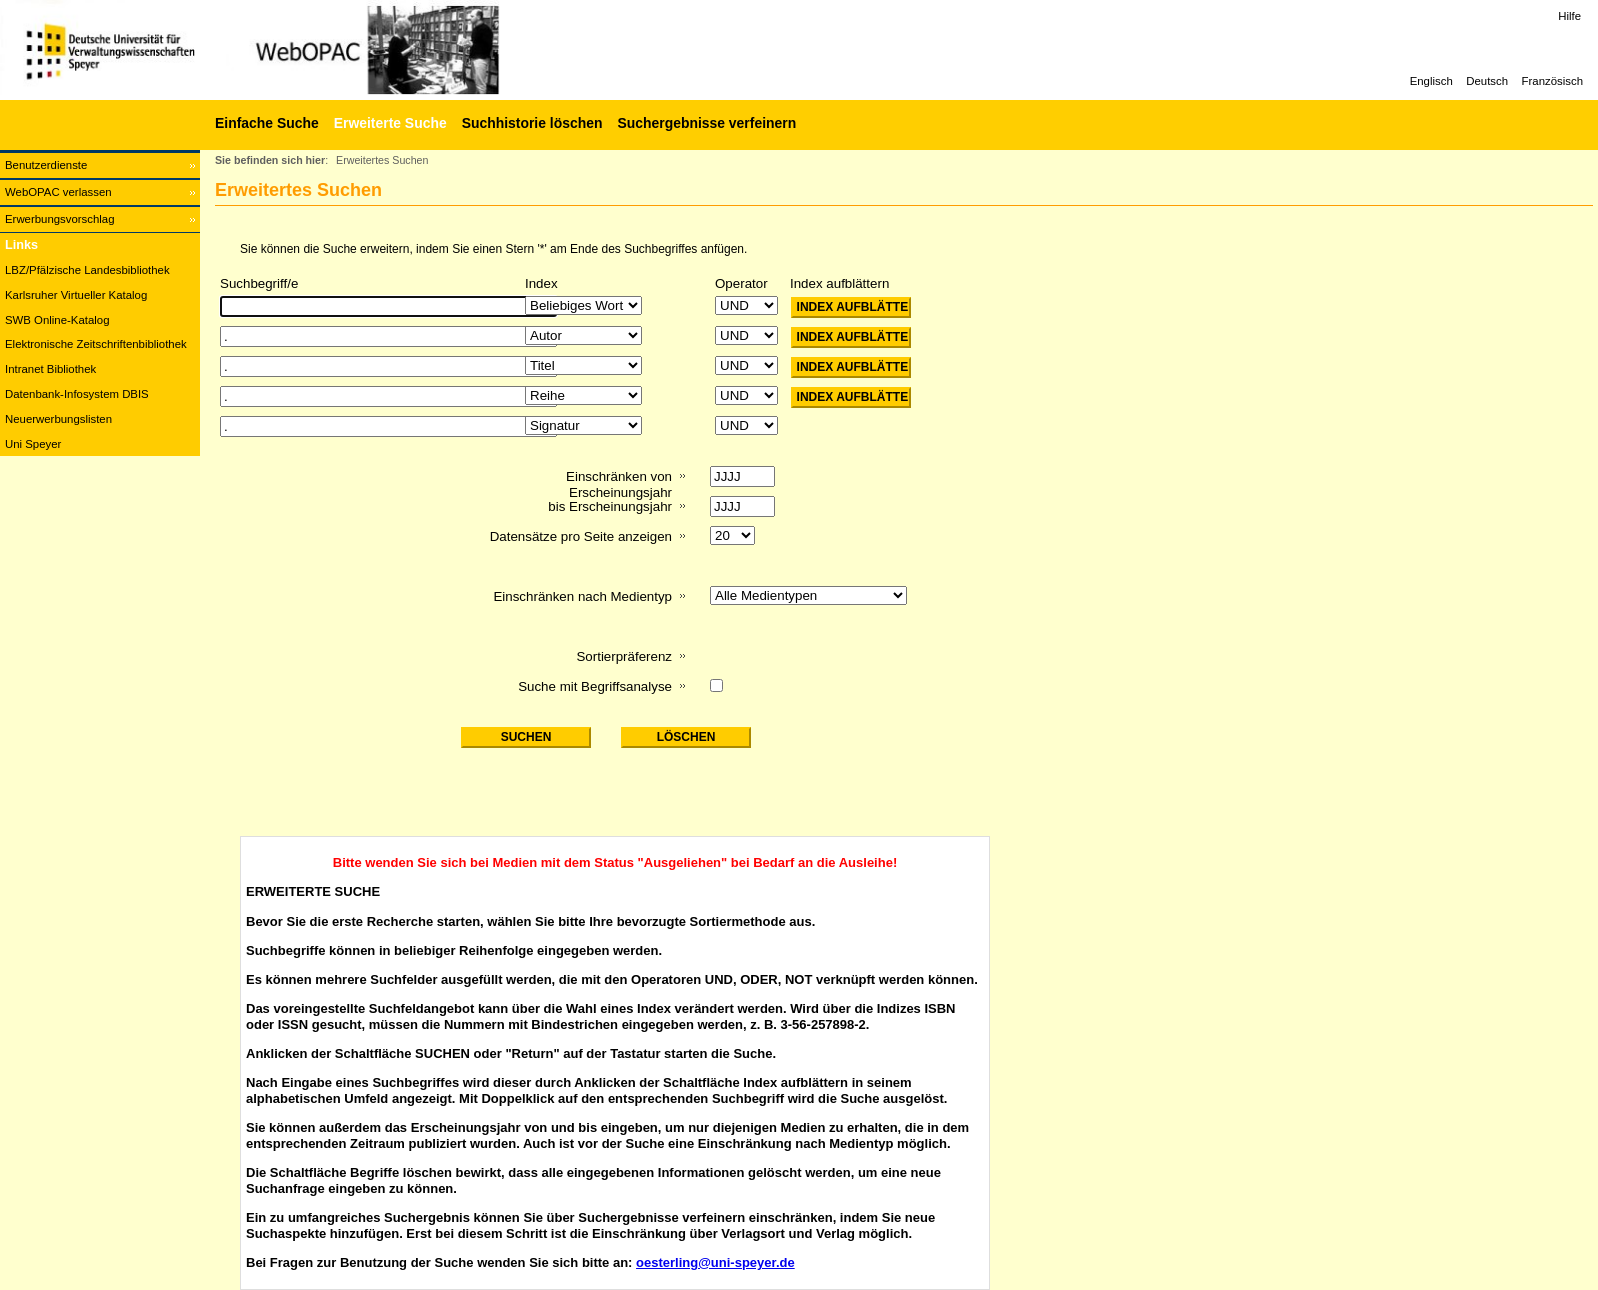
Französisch (1552, 81)
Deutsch (1487, 81)
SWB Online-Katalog (57, 320)
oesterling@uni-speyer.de (715, 1262)
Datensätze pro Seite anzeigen (581, 536)
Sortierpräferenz (624, 656)
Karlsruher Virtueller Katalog (76, 295)
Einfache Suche (267, 123)
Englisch (1431, 81)
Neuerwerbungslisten (58, 419)
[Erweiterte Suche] (388, 123)
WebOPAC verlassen (58, 192)
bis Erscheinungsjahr (610, 506)
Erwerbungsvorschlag (60, 219)
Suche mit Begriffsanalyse (595, 686)
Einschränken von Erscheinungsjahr (619, 484)
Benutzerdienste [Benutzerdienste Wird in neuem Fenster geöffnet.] (46, 165)
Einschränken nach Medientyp (582, 596)
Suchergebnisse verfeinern (706, 123)
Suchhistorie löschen (532, 123)
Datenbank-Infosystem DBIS (77, 394)
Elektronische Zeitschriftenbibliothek (96, 344)
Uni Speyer (33, 444)
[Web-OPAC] (300, 50)
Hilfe (1569, 16)
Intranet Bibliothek (50, 369)
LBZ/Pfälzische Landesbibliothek (87, 270)
